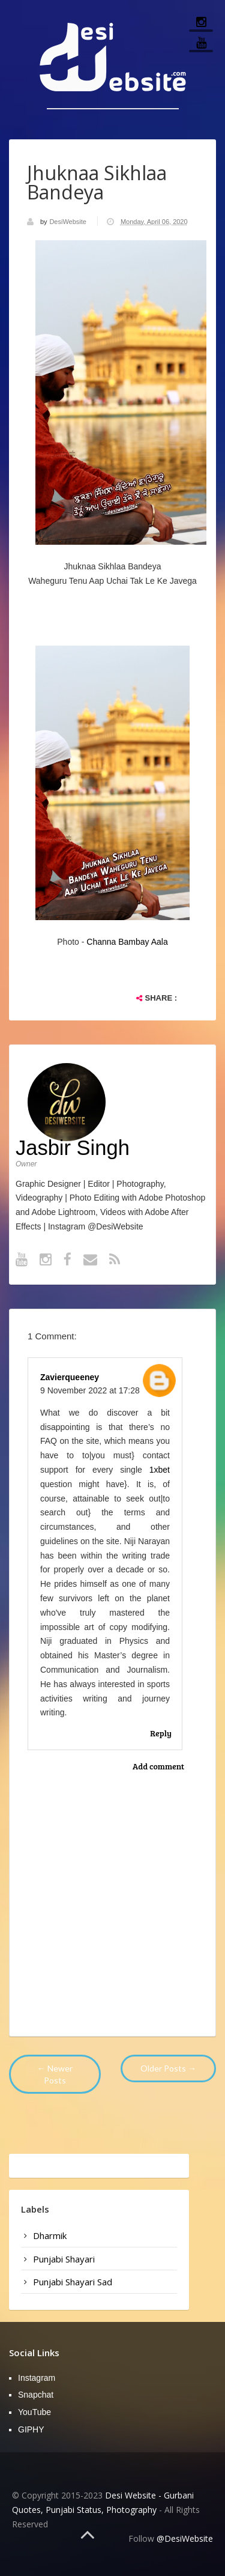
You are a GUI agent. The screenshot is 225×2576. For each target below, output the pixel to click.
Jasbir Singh (73, 1147)
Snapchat (35, 2394)
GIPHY (31, 2429)
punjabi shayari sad (72, 2282)
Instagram (36, 2378)
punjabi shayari (64, 2259)
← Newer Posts (55, 2074)
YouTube (34, 2412)
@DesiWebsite (185, 2538)
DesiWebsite (68, 221)
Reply (161, 1733)
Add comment (158, 1766)
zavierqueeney (69, 1377)
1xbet (159, 1469)
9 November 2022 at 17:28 (90, 1390)
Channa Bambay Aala (126, 942)
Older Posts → (168, 2068)
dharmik (50, 2235)
